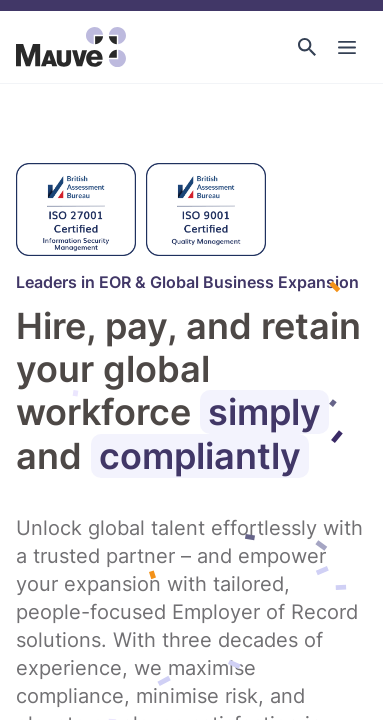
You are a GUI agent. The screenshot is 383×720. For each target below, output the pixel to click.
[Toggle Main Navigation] (347, 47)
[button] (307, 47)
